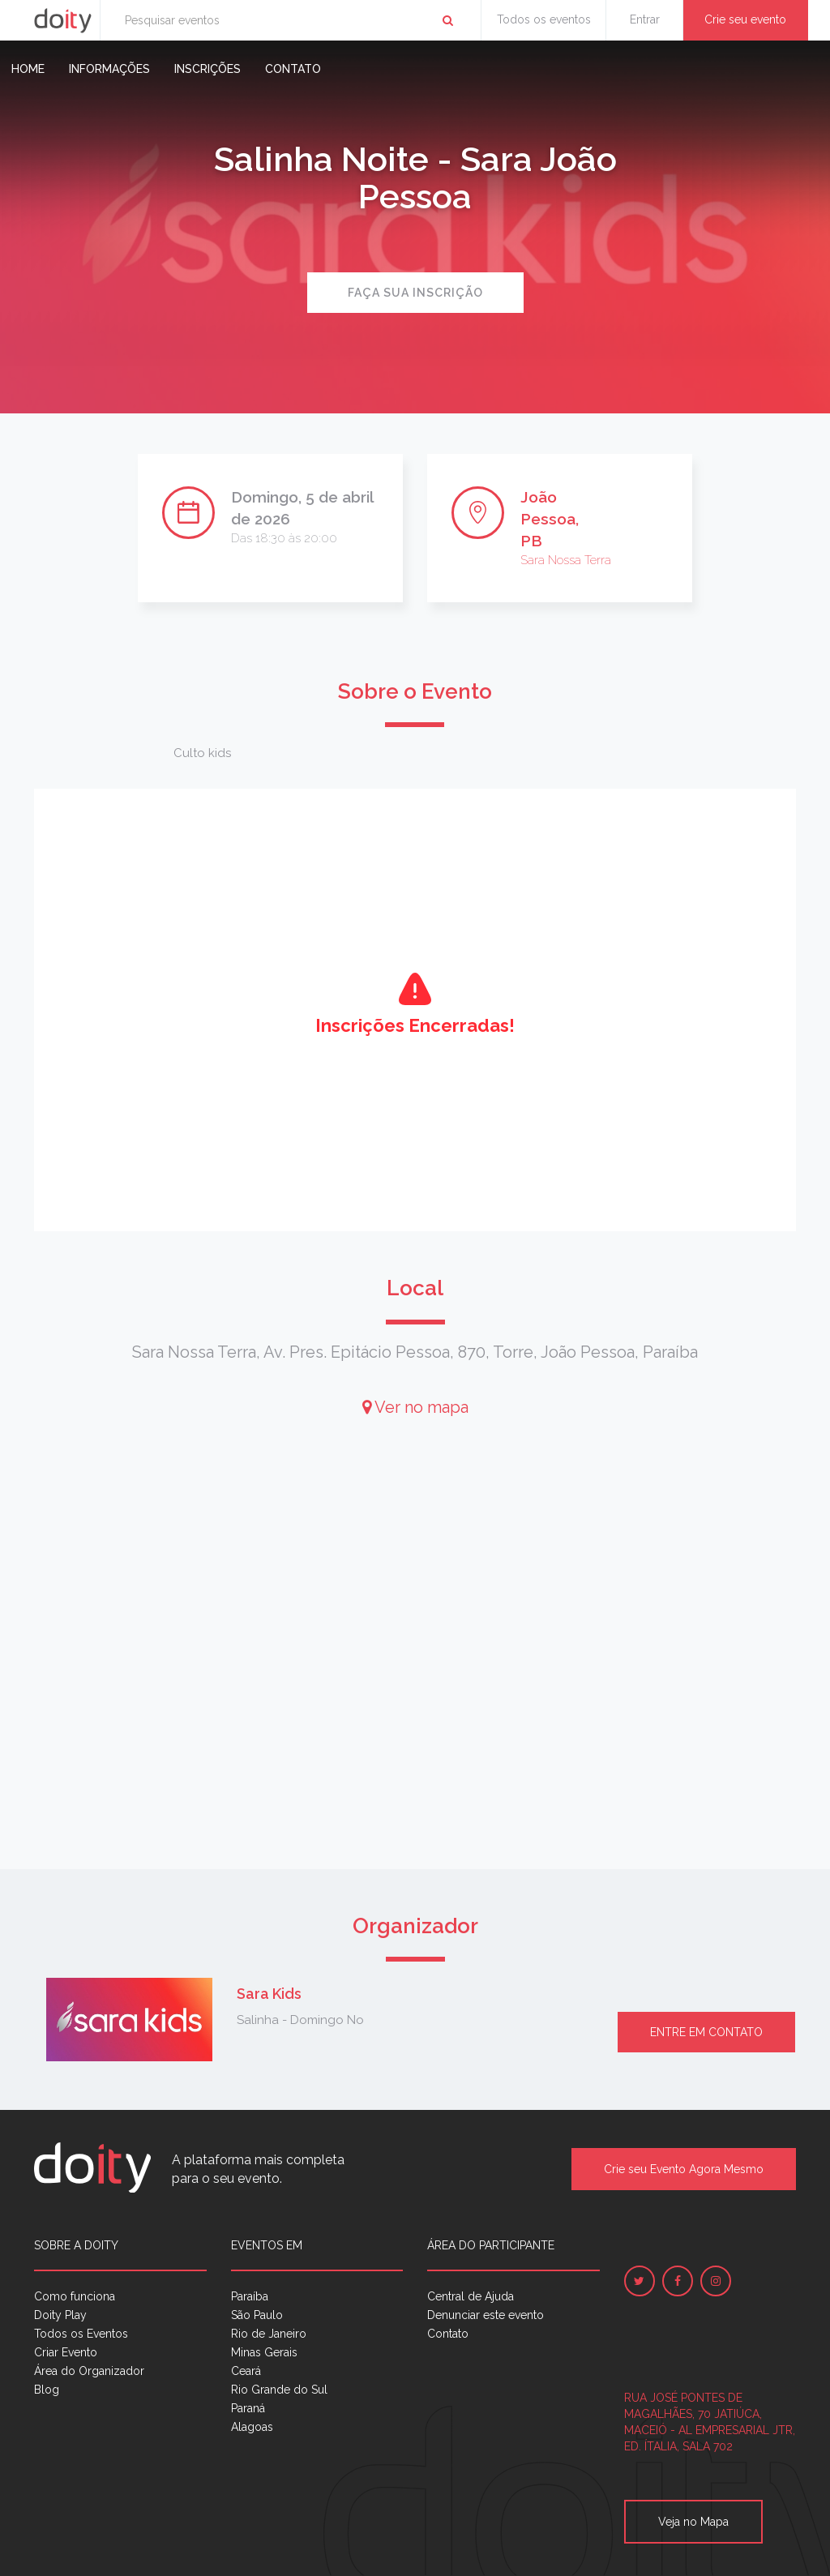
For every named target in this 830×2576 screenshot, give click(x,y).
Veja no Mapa (693, 2521)
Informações (109, 68)
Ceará (246, 2370)
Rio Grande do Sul (279, 2389)
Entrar (645, 19)
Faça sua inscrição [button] (415, 292)
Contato (293, 68)
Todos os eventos (544, 19)
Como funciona (74, 2296)
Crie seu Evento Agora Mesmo (684, 2169)
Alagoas (252, 2426)
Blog (46, 2389)
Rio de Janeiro (268, 2333)
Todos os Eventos (81, 2333)
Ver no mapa (415, 1407)
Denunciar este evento (485, 2315)
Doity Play (60, 2315)
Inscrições (207, 68)
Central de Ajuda (470, 2296)
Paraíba (249, 2296)
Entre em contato (706, 2032)
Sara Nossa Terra (565, 560)
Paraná (248, 2408)
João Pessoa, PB (549, 519)
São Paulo (257, 2315)
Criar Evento (65, 2352)
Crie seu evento (745, 19)
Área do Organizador (89, 2370)
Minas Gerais (264, 2352)
